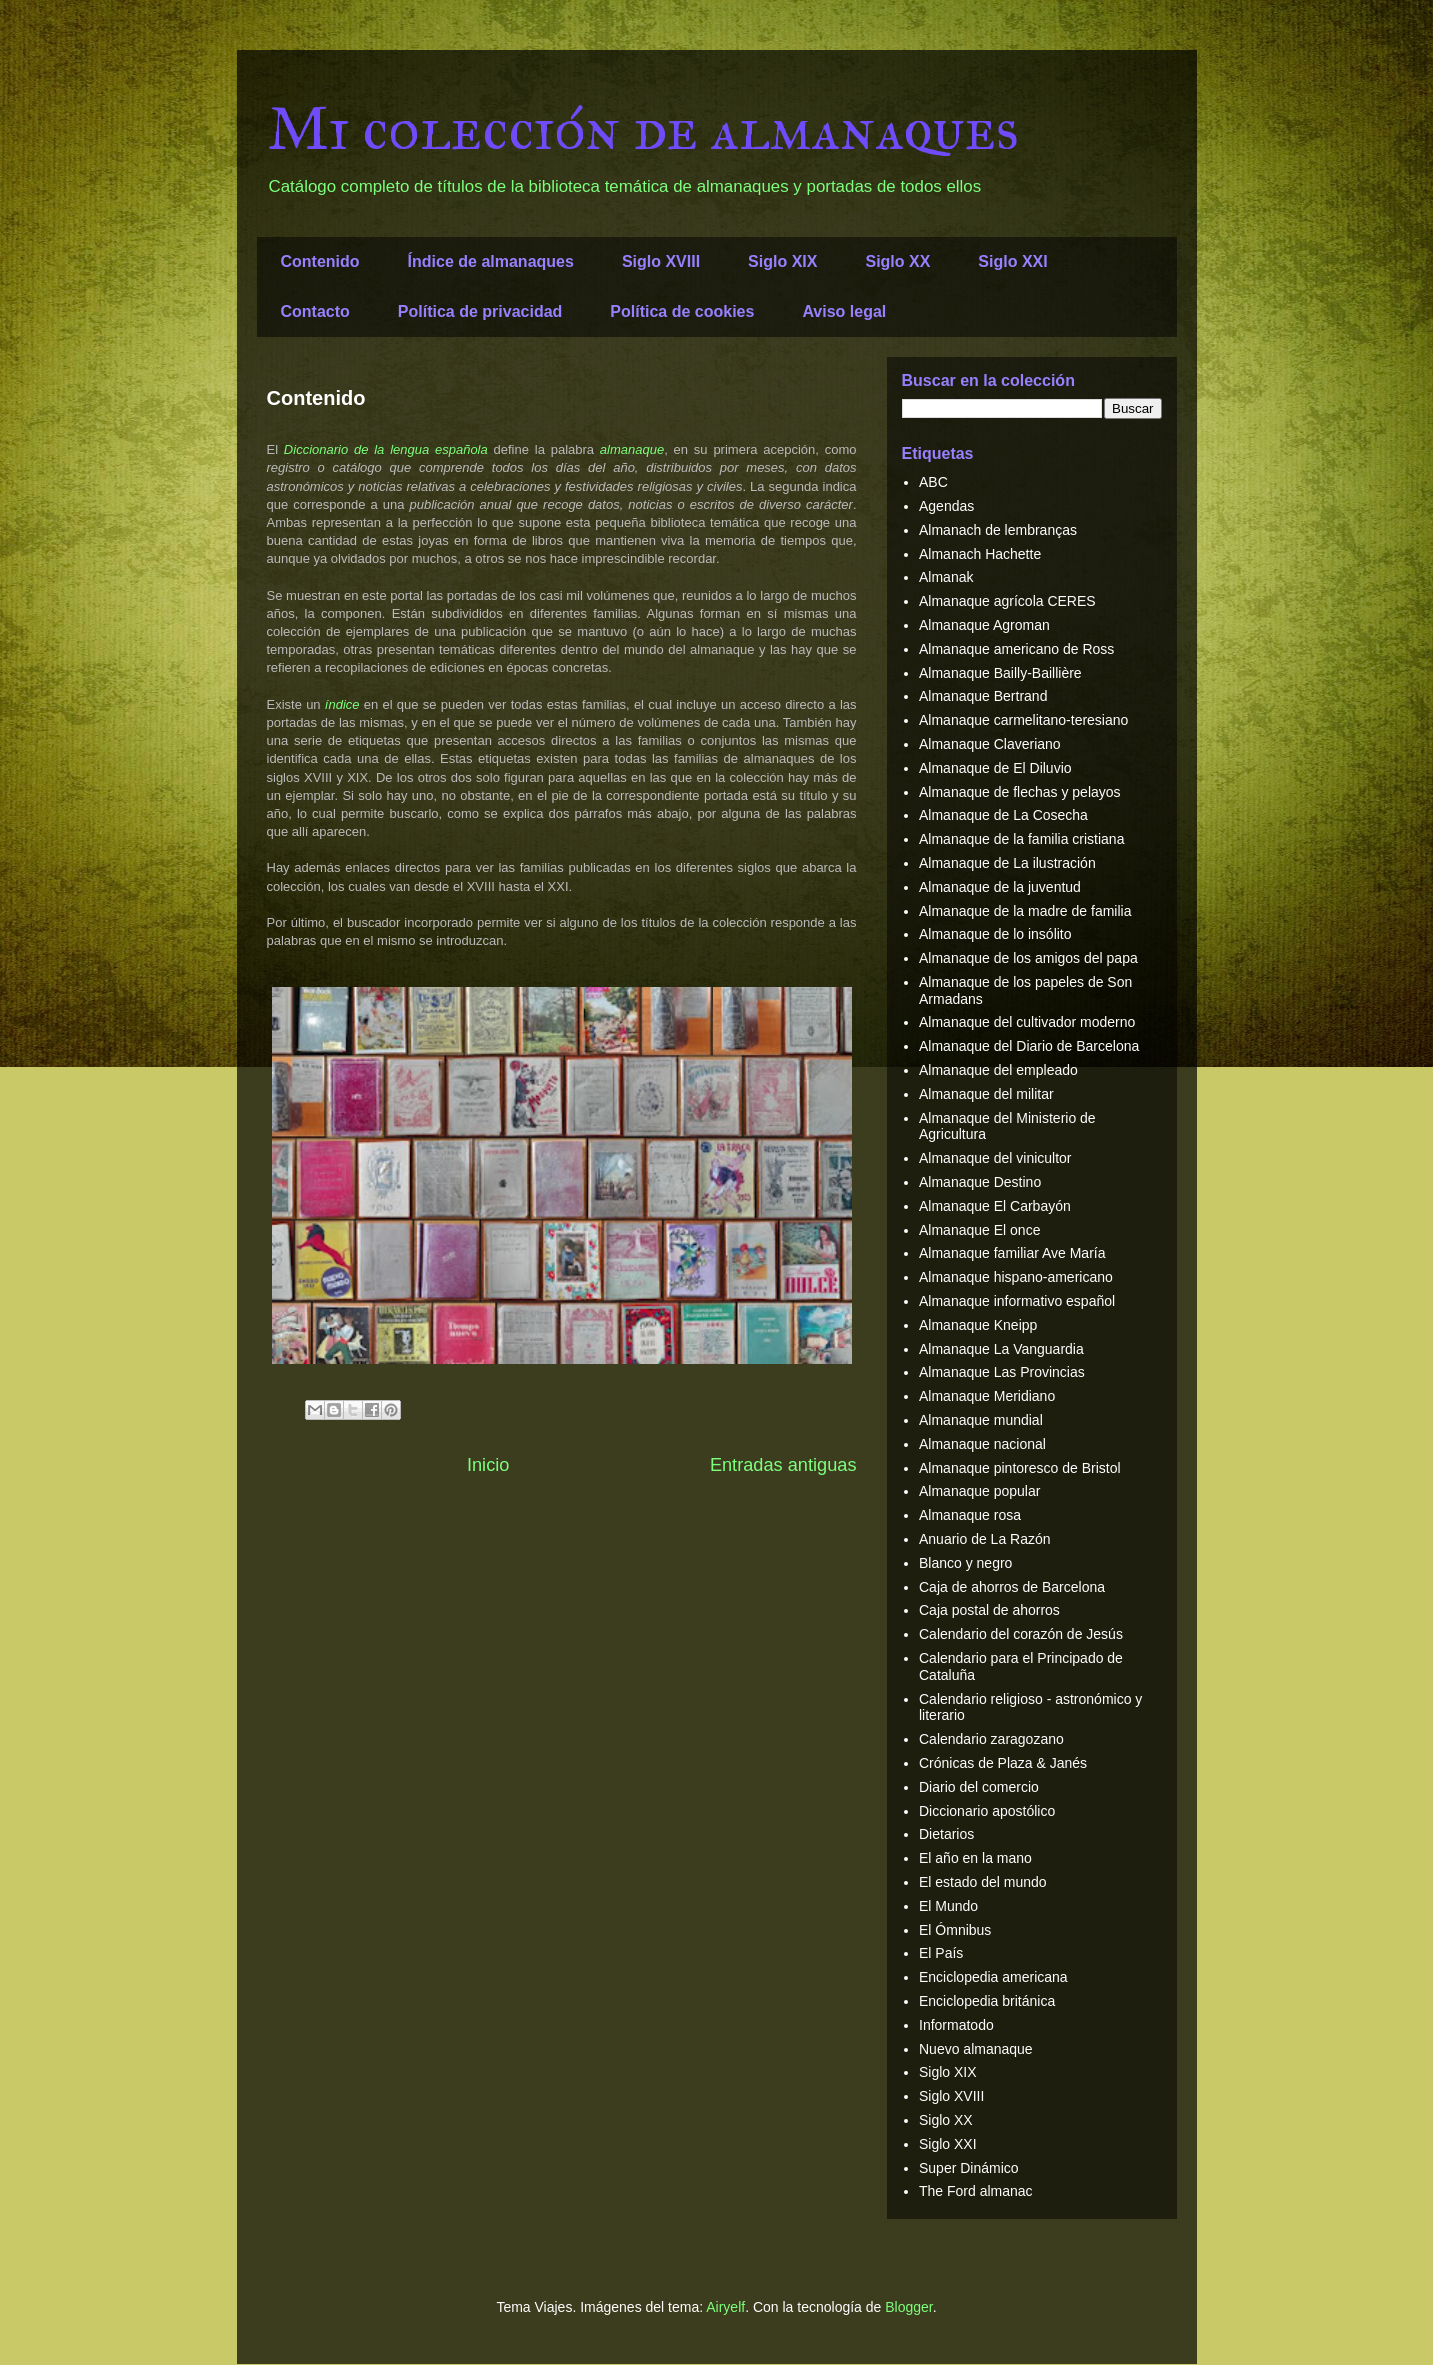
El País (941, 1953)
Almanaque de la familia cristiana (1021, 839)
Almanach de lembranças (998, 530)
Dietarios (946, 1834)
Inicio (488, 1465)
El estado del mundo (983, 1882)
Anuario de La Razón (985, 1539)
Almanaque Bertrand (983, 696)
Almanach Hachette (980, 554)
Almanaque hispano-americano (1016, 1277)
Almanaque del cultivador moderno (1027, 1022)
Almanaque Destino (980, 1182)
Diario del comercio (979, 1787)
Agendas (946, 506)
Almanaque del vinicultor (995, 1158)
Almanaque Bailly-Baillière (1000, 673)
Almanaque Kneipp (978, 1325)
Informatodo (956, 2025)
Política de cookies (682, 311)
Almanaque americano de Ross (1016, 649)
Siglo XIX (782, 261)
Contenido (320, 261)
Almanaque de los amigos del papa (1028, 958)
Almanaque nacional (982, 1444)
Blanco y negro (965, 1563)
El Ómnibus (955, 1930)
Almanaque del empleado (998, 1070)
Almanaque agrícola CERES (1007, 601)
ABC (933, 482)
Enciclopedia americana (993, 1977)
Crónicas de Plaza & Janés (1003, 1763)
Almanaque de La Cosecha (1003, 815)
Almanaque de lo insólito (995, 934)
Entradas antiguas (783, 1465)
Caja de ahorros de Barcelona (1012, 1587)
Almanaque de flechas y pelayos (1020, 792)
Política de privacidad (480, 311)
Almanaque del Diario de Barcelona (1029, 1046)
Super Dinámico (969, 2168)
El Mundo (948, 1906)
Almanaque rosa (970, 1515)
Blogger (908, 2307)
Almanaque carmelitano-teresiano (1023, 720)
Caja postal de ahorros (989, 1610)
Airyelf (725, 2307)
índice (342, 704)
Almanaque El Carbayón (995, 1206)
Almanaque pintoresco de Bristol (1020, 1468)
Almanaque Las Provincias (1002, 1372)
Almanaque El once (979, 1230)
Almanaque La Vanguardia (1001, 1349)
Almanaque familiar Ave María (1012, 1253)
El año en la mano (975, 1858)
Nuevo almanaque (976, 2049)
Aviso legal (844, 311)
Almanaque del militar (986, 1094)
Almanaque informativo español (1017, 1301)
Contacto (315, 311)
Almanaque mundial (981, 1420)
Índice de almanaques (491, 261)
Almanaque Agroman (984, 625)
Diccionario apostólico (987, 1811)
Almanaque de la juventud (1000, 887)
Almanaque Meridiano (987, 1396)
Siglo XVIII (661, 261)
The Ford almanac (976, 2191)
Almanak (946, 577)
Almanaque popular (979, 1491)
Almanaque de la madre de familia (1025, 911)
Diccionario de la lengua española (386, 449)
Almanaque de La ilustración (1007, 863)
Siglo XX (897, 261)
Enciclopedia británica (987, 2001)
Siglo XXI (1012, 261)
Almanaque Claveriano (990, 744)
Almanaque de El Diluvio (995, 768)
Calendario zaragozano (991, 1739)
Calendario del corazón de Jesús (1021, 1634)
